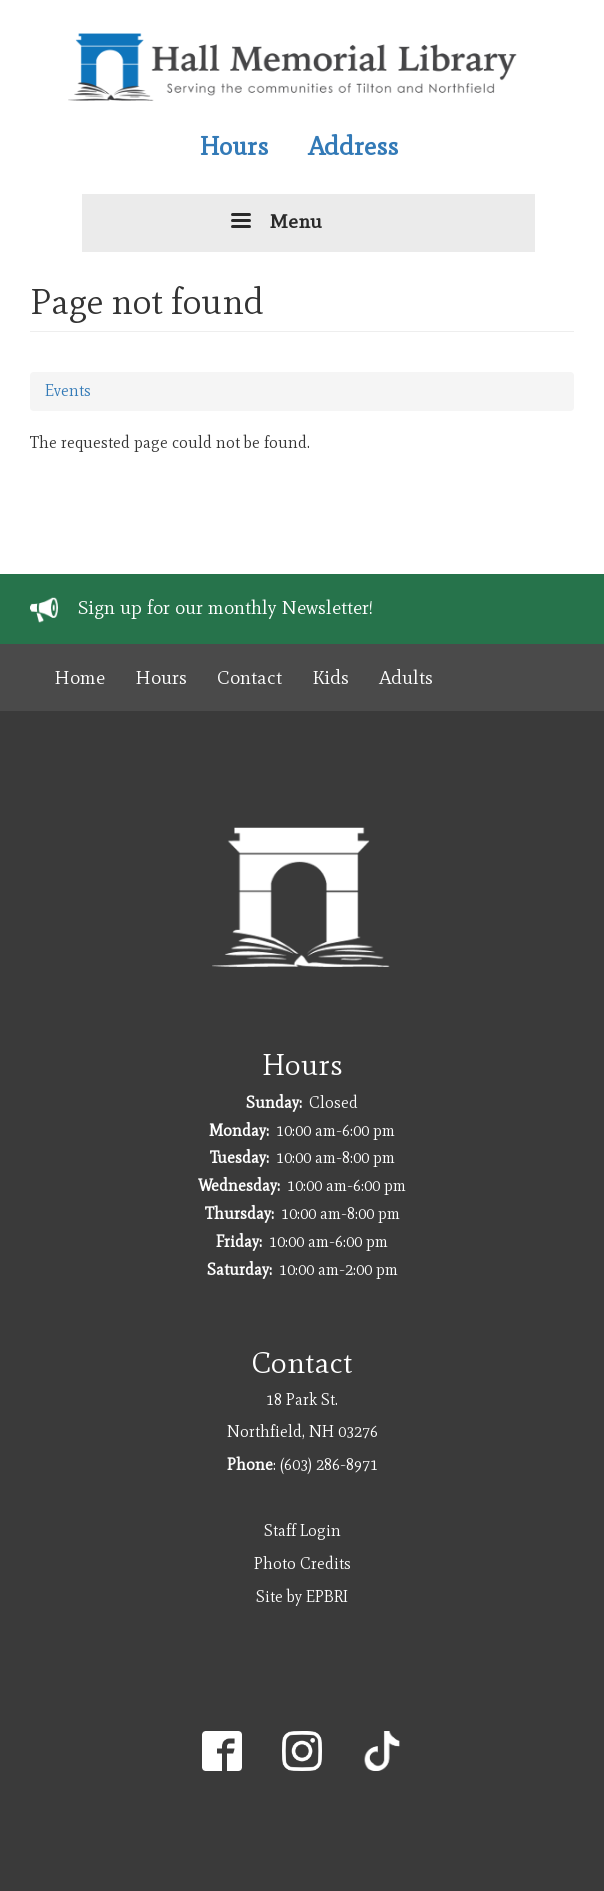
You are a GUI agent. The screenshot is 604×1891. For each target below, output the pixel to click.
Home (79, 677)
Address (353, 146)
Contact (249, 677)
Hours (234, 146)
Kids (330, 677)
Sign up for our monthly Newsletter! (225, 607)
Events (68, 390)
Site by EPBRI (302, 1596)
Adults (406, 677)
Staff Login (302, 1530)
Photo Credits (302, 1563)
